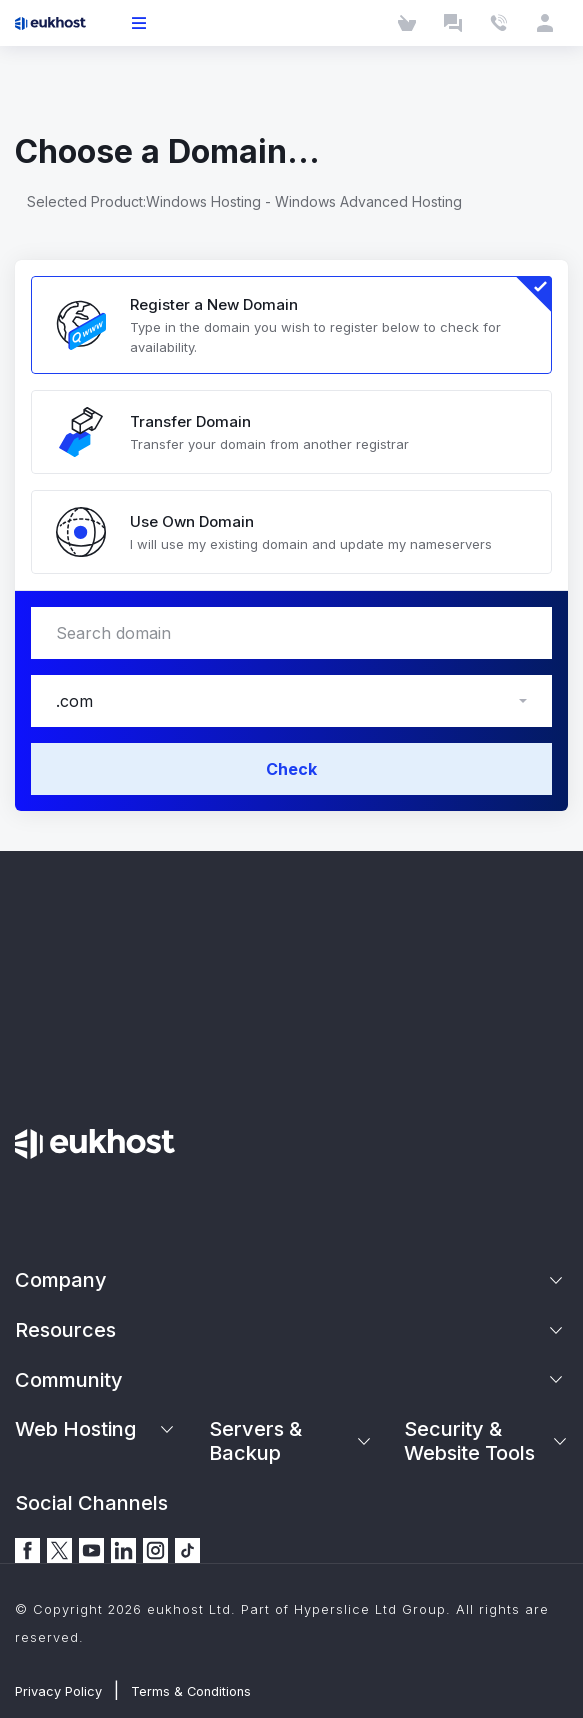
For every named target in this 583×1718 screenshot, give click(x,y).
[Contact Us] (499, 23)
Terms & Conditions (191, 1691)
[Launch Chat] (453, 23)
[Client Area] (545, 23)
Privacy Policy (58, 1691)
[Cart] (407, 23)
